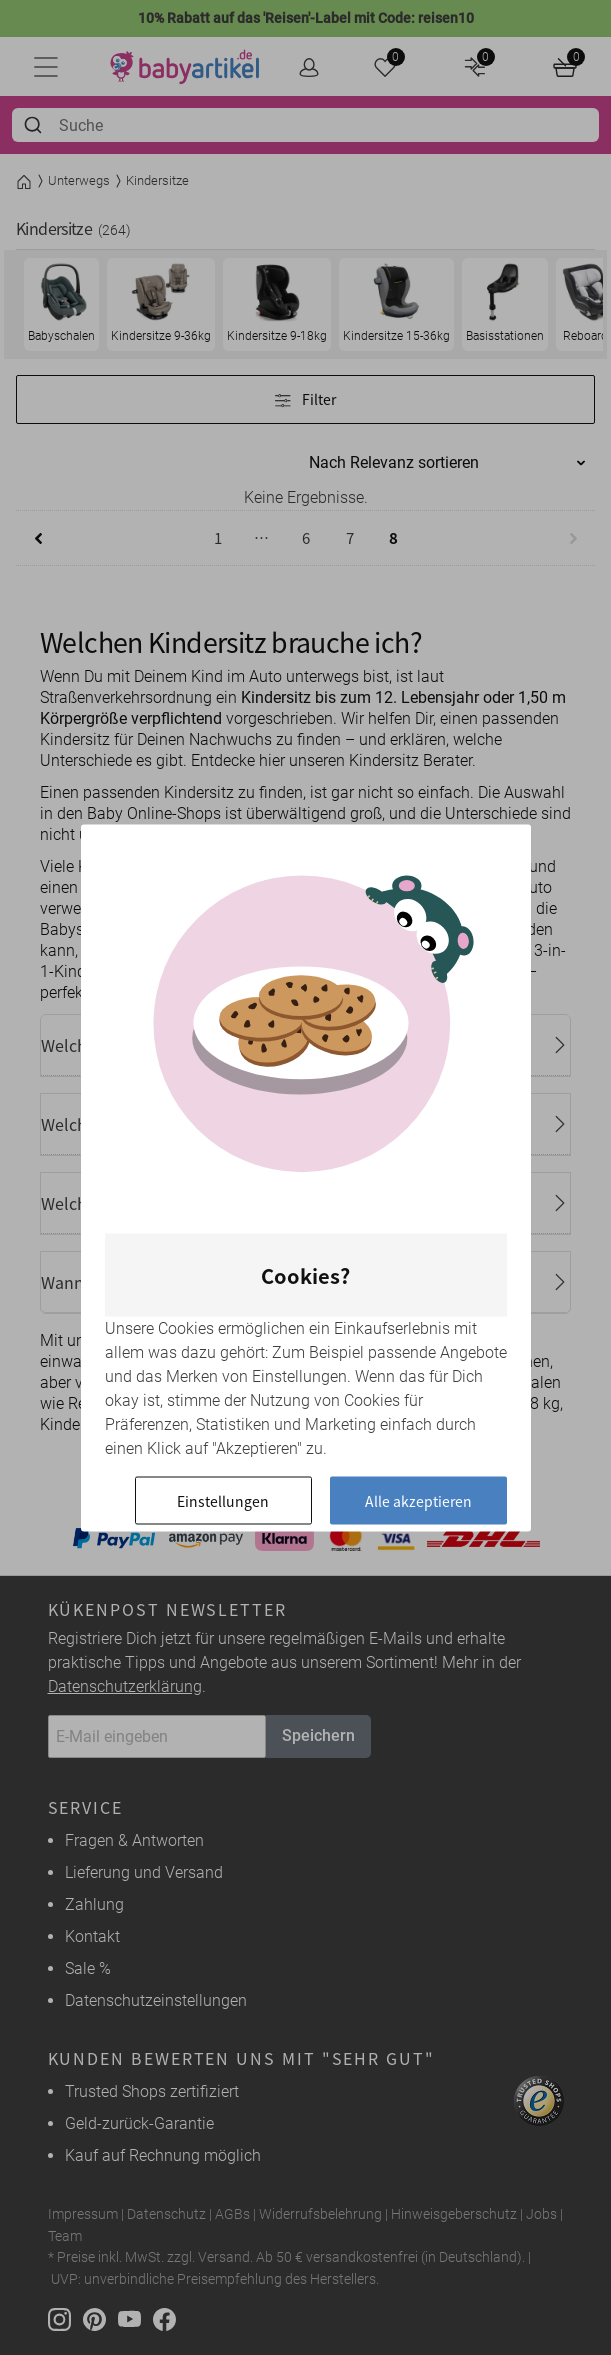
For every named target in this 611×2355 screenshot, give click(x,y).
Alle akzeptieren (418, 1500)
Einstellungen (223, 1500)
